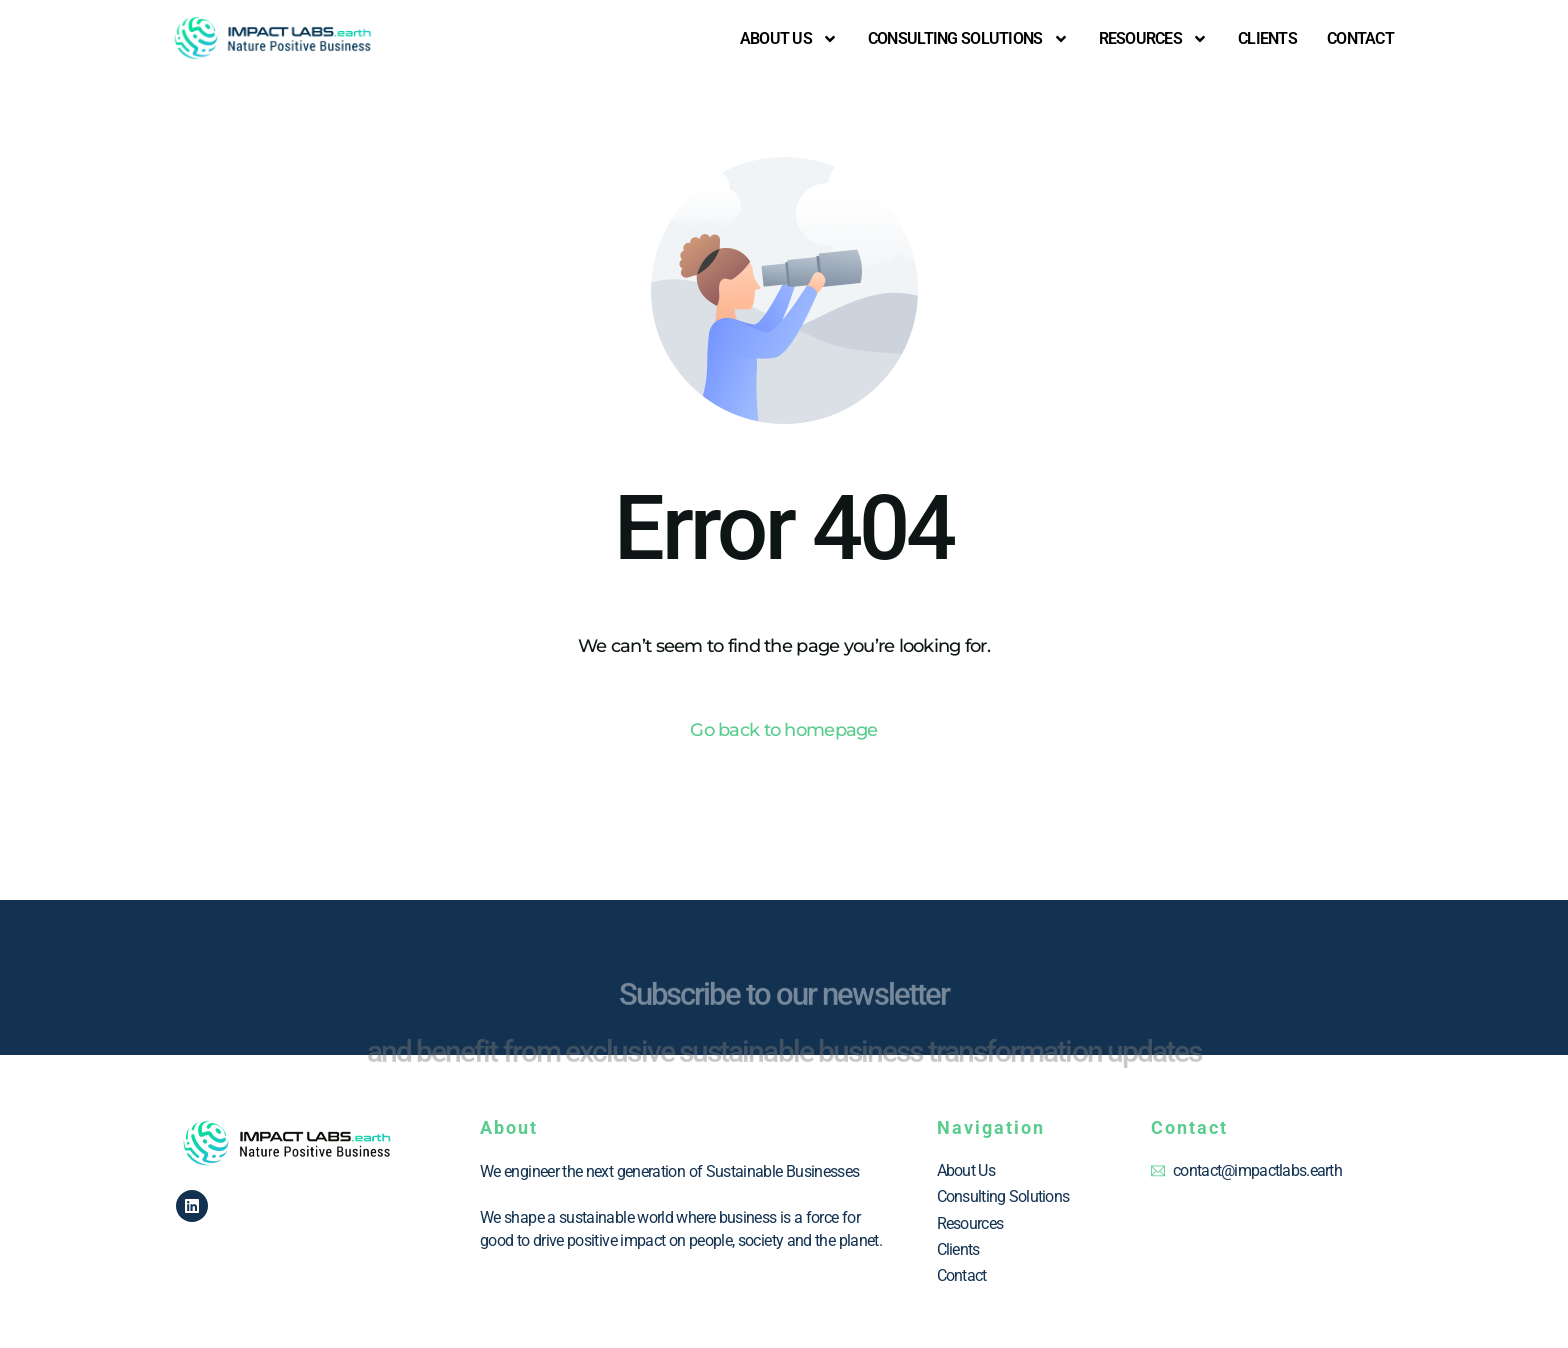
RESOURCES (1154, 39)
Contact (1360, 38)
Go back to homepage (783, 730)
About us (789, 39)
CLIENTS (1267, 38)
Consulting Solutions (968, 39)
